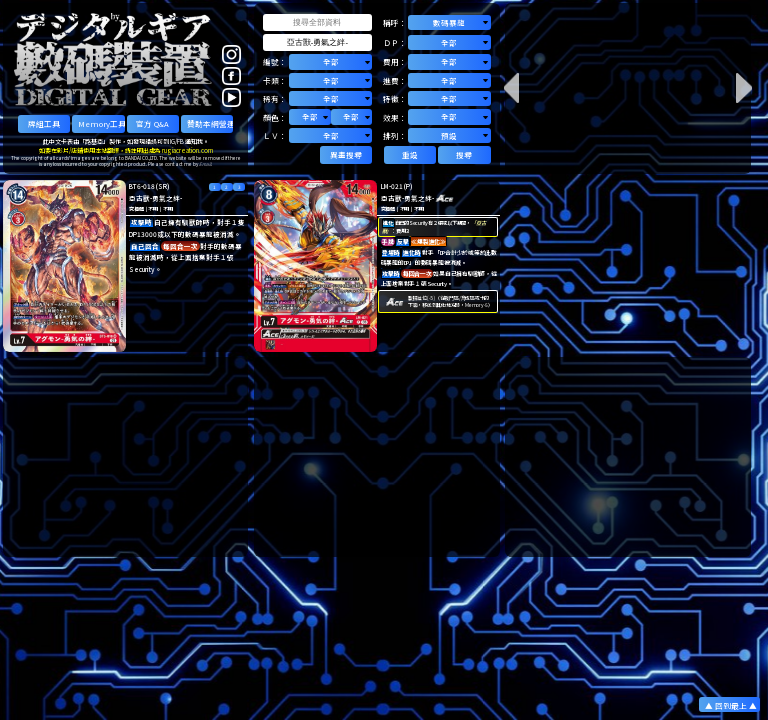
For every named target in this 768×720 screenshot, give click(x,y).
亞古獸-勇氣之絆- (155, 198)
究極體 (136, 209)
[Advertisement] (126, 457)
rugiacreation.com (187, 150)
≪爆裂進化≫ (428, 241)
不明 (153, 209)
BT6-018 (142, 186)
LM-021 (392, 186)
